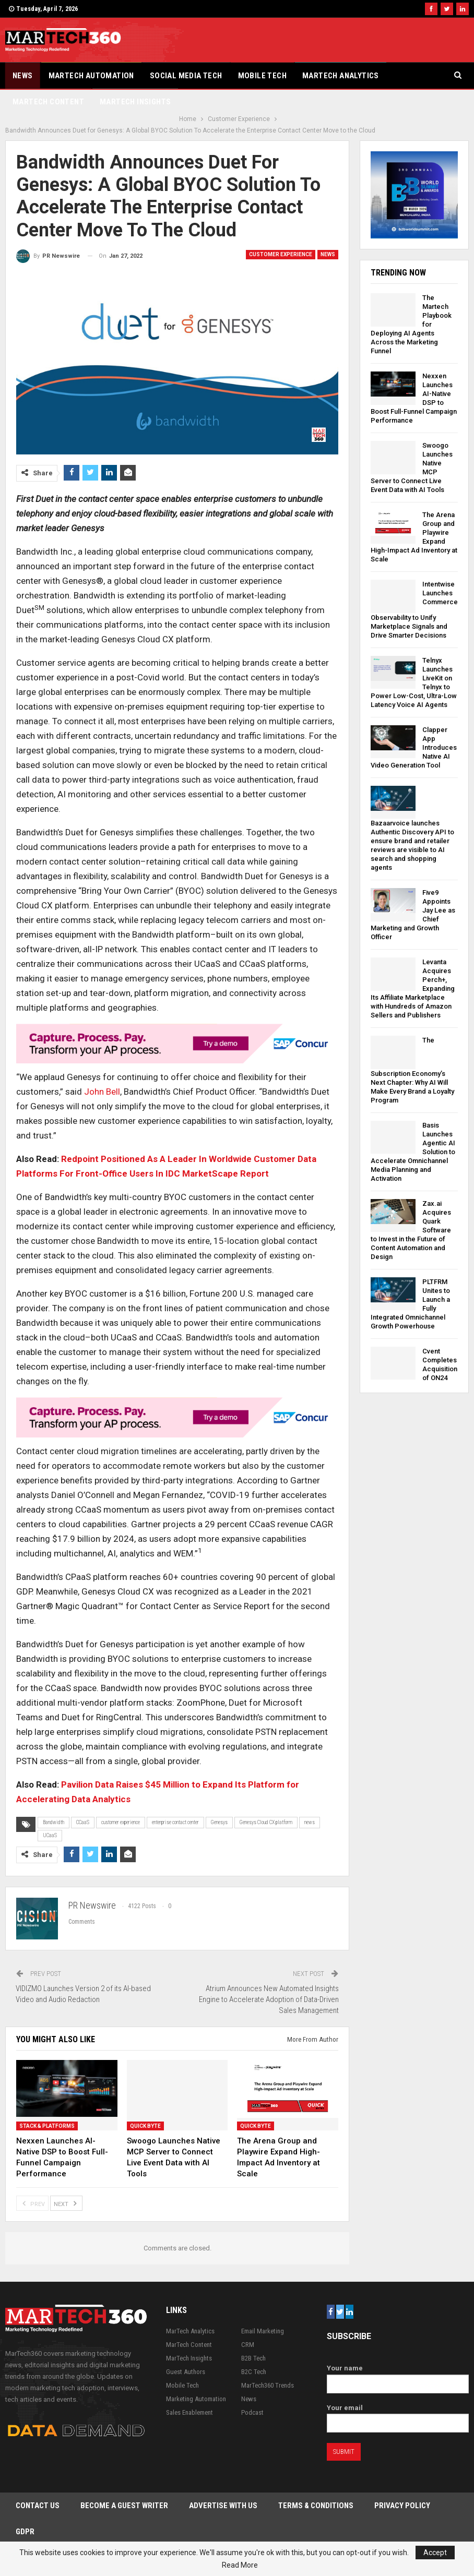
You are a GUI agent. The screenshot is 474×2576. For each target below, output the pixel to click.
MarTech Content (189, 2345)
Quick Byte (145, 2126)
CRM (247, 2345)
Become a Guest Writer (124, 2505)
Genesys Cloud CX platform (266, 1822)
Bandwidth (53, 1822)
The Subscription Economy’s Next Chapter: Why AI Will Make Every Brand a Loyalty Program (412, 1070)
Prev (32, 2203)
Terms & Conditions (315, 2505)
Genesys (219, 1822)
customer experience (120, 1822)
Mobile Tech (262, 75)
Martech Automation (91, 75)
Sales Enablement (189, 2412)
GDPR (25, 2531)
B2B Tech (253, 2358)
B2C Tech (253, 2372)
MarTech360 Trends (267, 2385)
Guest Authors (185, 2372)
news (309, 1822)
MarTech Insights (189, 2358)
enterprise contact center (175, 1822)
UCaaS (50, 1835)
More (405, 75)
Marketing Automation (196, 2399)
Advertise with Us (223, 2505)
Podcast (252, 2412)
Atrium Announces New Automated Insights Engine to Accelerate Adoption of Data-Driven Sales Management (269, 1999)
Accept (435, 2552)
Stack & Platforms (47, 2126)
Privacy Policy (402, 2505)
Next (66, 2203)
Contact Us (38, 2505)
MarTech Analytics (340, 75)
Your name (398, 2376)
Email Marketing (262, 2331)
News (23, 75)
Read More (240, 2565)
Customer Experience (280, 254)
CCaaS (82, 1822)
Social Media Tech (186, 75)
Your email (398, 2415)
